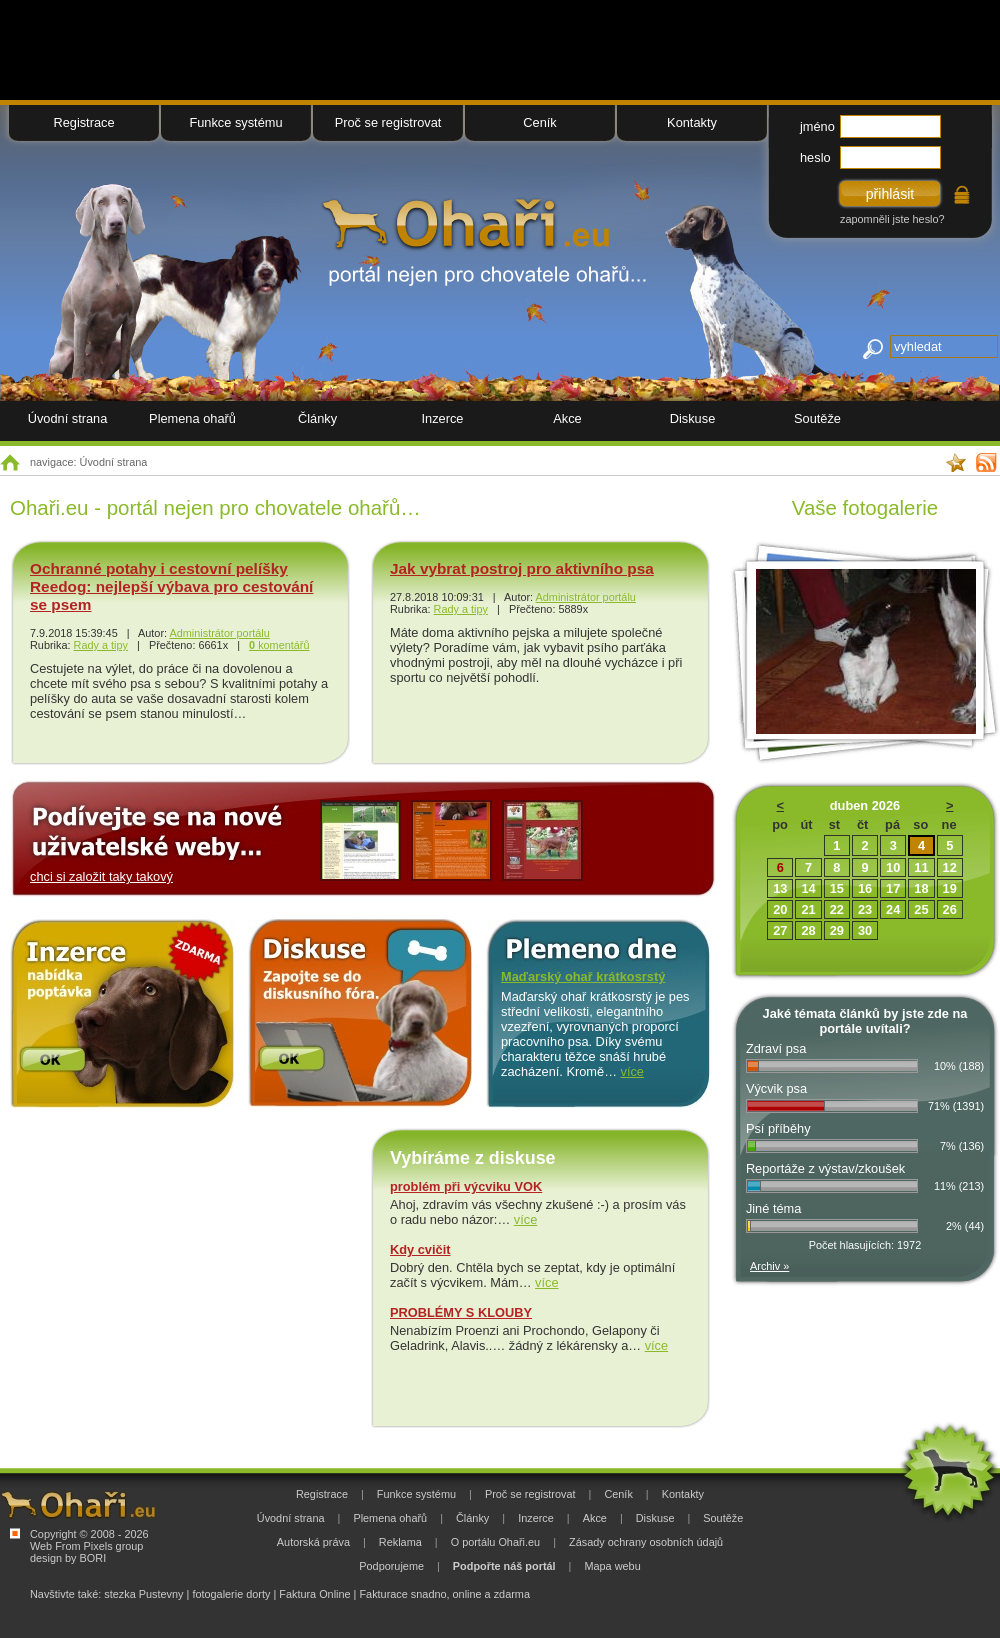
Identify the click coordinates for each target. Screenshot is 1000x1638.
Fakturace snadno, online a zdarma (444, 1594)
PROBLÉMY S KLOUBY (461, 1312)
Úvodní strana (68, 418)
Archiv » (769, 1266)
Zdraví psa (776, 1048)
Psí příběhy (778, 1128)
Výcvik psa (776, 1088)
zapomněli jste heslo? (892, 219)
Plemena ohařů (192, 418)
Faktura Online (314, 1594)
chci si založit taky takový (101, 876)
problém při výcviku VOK (466, 1186)
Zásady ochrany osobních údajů (646, 1542)
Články (317, 418)
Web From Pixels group (86, 1546)
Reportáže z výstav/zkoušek (825, 1168)
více (632, 1071)
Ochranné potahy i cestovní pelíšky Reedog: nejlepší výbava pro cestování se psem (171, 586)
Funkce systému (235, 122)
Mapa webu (612, 1566)
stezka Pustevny (143, 1594)
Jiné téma (773, 1208)
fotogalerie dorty (231, 1594)
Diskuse (693, 418)
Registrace (83, 122)
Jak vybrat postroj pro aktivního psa (522, 568)
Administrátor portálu (219, 633)
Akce (567, 418)
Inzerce (443, 418)
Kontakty (692, 122)
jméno (817, 126)
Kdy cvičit (420, 1249)
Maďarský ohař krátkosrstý (583, 976)
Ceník (539, 122)
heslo (815, 157)
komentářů (279, 645)
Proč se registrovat (388, 122)
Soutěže (817, 418)
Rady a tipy (101, 645)
